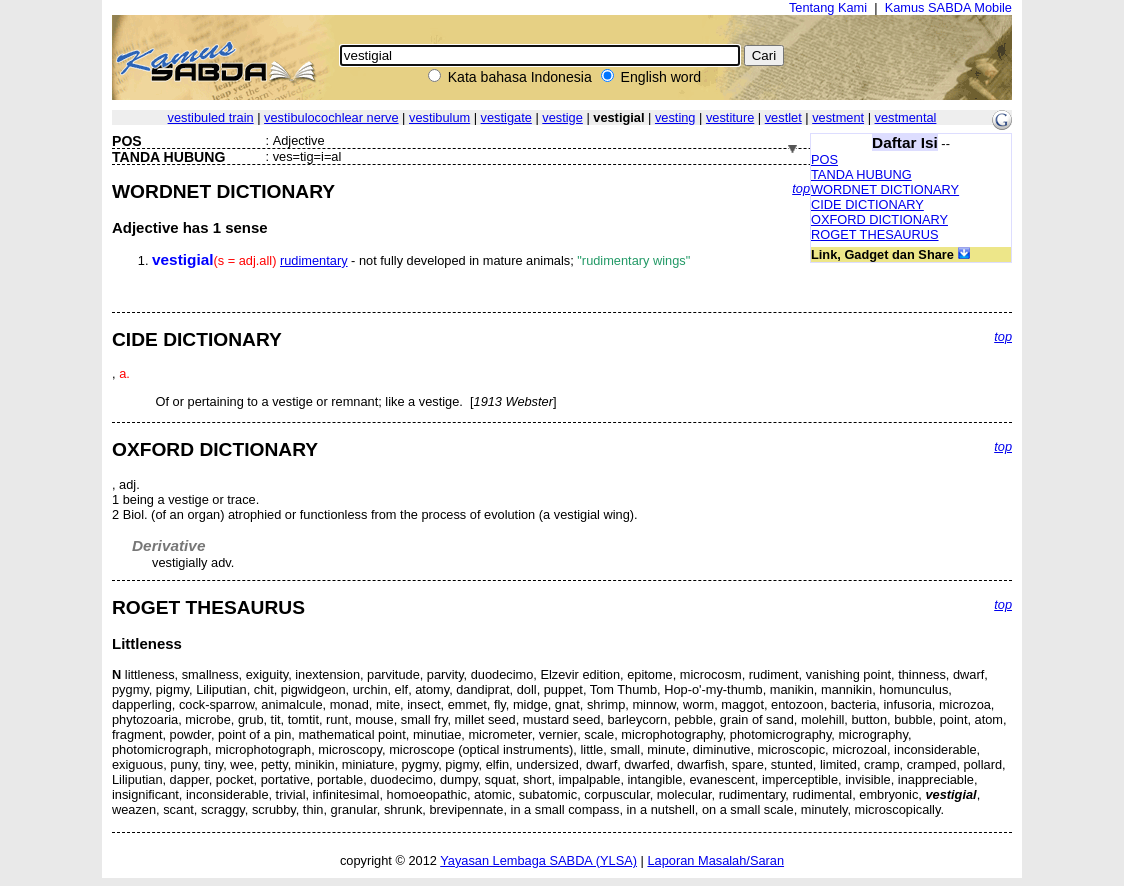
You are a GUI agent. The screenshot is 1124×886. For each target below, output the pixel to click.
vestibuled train (211, 117)
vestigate (506, 117)
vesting (675, 117)
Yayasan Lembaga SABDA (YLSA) (538, 860)
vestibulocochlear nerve (331, 117)
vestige (562, 117)
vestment (838, 117)
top (801, 188)
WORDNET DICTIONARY (885, 189)
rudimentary (314, 260)
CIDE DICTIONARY (867, 204)
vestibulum (439, 117)
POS (824, 159)
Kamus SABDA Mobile (948, 7)
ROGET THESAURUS (875, 234)
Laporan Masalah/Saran (715, 860)
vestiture (730, 117)
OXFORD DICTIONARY (879, 219)
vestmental (906, 117)
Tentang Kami (828, 7)
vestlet (783, 117)
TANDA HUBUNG (861, 174)
